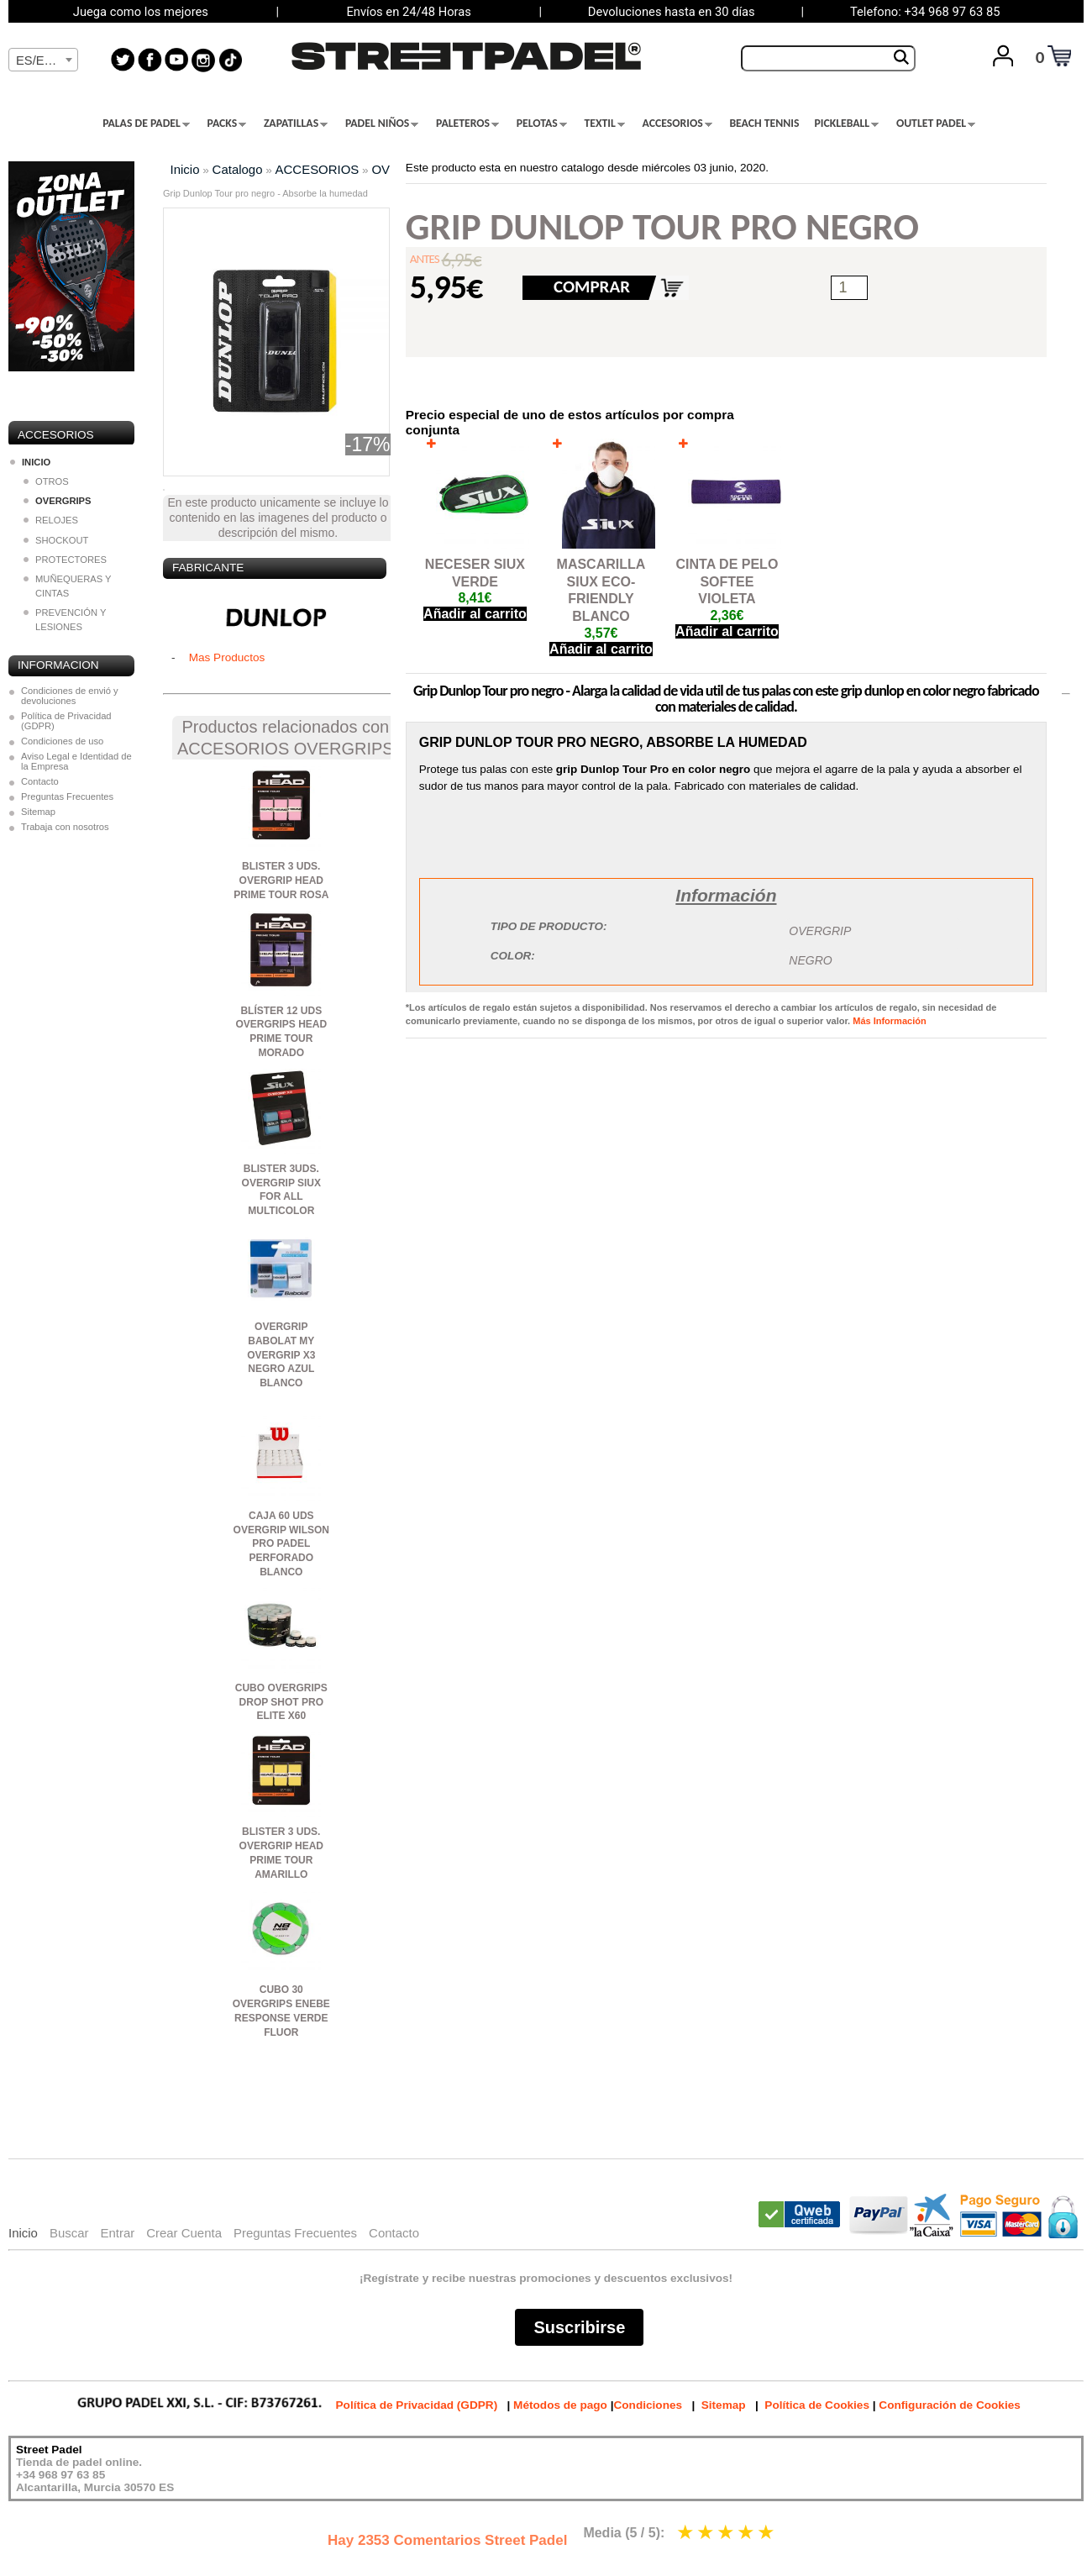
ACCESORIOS (677, 123)
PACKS (227, 123)
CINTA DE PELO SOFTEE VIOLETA (727, 582)
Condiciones (647, 2405)
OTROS (46, 481)
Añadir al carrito (475, 614)
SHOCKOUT (56, 540)
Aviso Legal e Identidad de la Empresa (76, 761)
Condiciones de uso (62, 741)
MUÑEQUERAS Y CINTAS (67, 586)
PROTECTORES (65, 560)
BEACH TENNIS (764, 123)
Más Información (889, 1021)
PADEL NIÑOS (381, 123)
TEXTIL (605, 123)
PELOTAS (542, 123)
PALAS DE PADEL (146, 123)
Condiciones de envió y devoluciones (69, 696)
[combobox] (43, 59)
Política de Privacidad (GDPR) (66, 721)
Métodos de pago (560, 2405)
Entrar (117, 2233)
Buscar (69, 2233)
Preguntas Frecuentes (67, 796)
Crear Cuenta (184, 2233)
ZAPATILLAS (296, 123)
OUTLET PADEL (935, 123)
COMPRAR (592, 286)
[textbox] (43, 60)
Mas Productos (227, 657)
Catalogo (238, 169)
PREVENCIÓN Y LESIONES (65, 619)
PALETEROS (467, 123)
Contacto (40, 781)
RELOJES (51, 520)
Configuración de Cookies (949, 2405)
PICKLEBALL (846, 123)
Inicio (185, 169)
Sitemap (38, 812)
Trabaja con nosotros (65, 827)
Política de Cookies (816, 2405)
